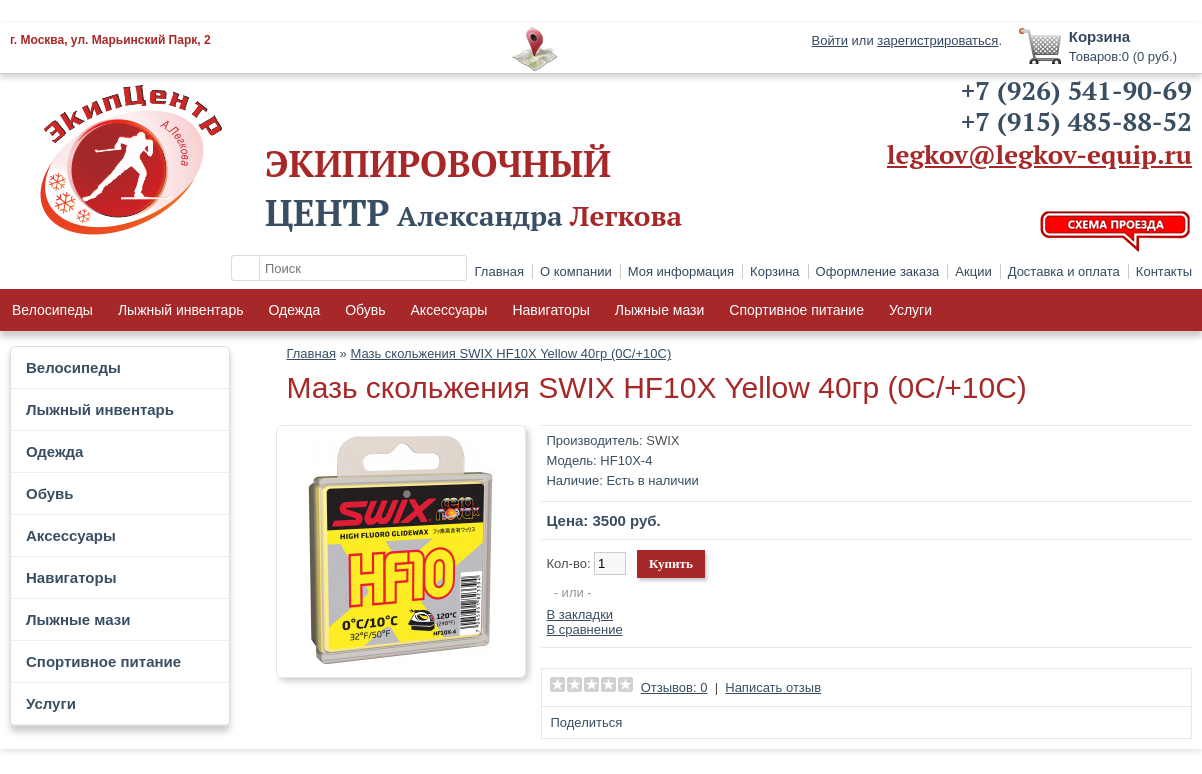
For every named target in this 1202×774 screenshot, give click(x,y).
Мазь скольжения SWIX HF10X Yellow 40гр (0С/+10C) (510, 353)
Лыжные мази (660, 310)
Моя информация (681, 271)
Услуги (910, 310)
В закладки (579, 614)
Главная (499, 271)
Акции (973, 271)
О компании (576, 271)
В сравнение (584, 629)
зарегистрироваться (937, 40)
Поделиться (586, 722)
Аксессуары (449, 310)
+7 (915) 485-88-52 (1076, 121)
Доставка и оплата (1064, 271)
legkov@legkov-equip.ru (1039, 154)
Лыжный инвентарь (181, 310)
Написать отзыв (773, 687)
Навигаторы (550, 310)
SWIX (662, 440)
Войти (830, 40)
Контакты (1164, 271)
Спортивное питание (796, 310)
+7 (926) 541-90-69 (1076, 90)
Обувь (365, 310)
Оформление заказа (878, 271)
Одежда (294, 310)
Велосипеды (52, 310)
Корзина (775, 271)
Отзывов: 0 (674, 687)
